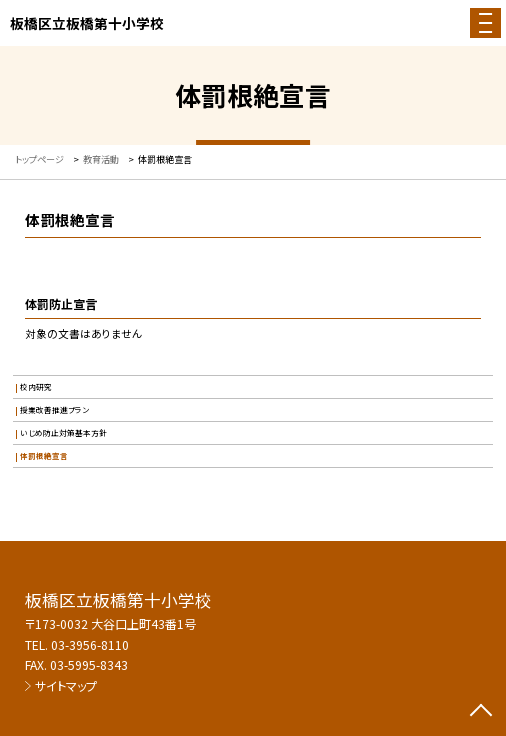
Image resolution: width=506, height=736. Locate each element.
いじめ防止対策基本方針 (63, 432)
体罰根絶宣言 (44, 455)
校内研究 (36, 386)
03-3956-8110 (90, 644)
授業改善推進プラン (54, 409)
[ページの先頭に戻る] (481, 712)
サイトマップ (66, 685)
